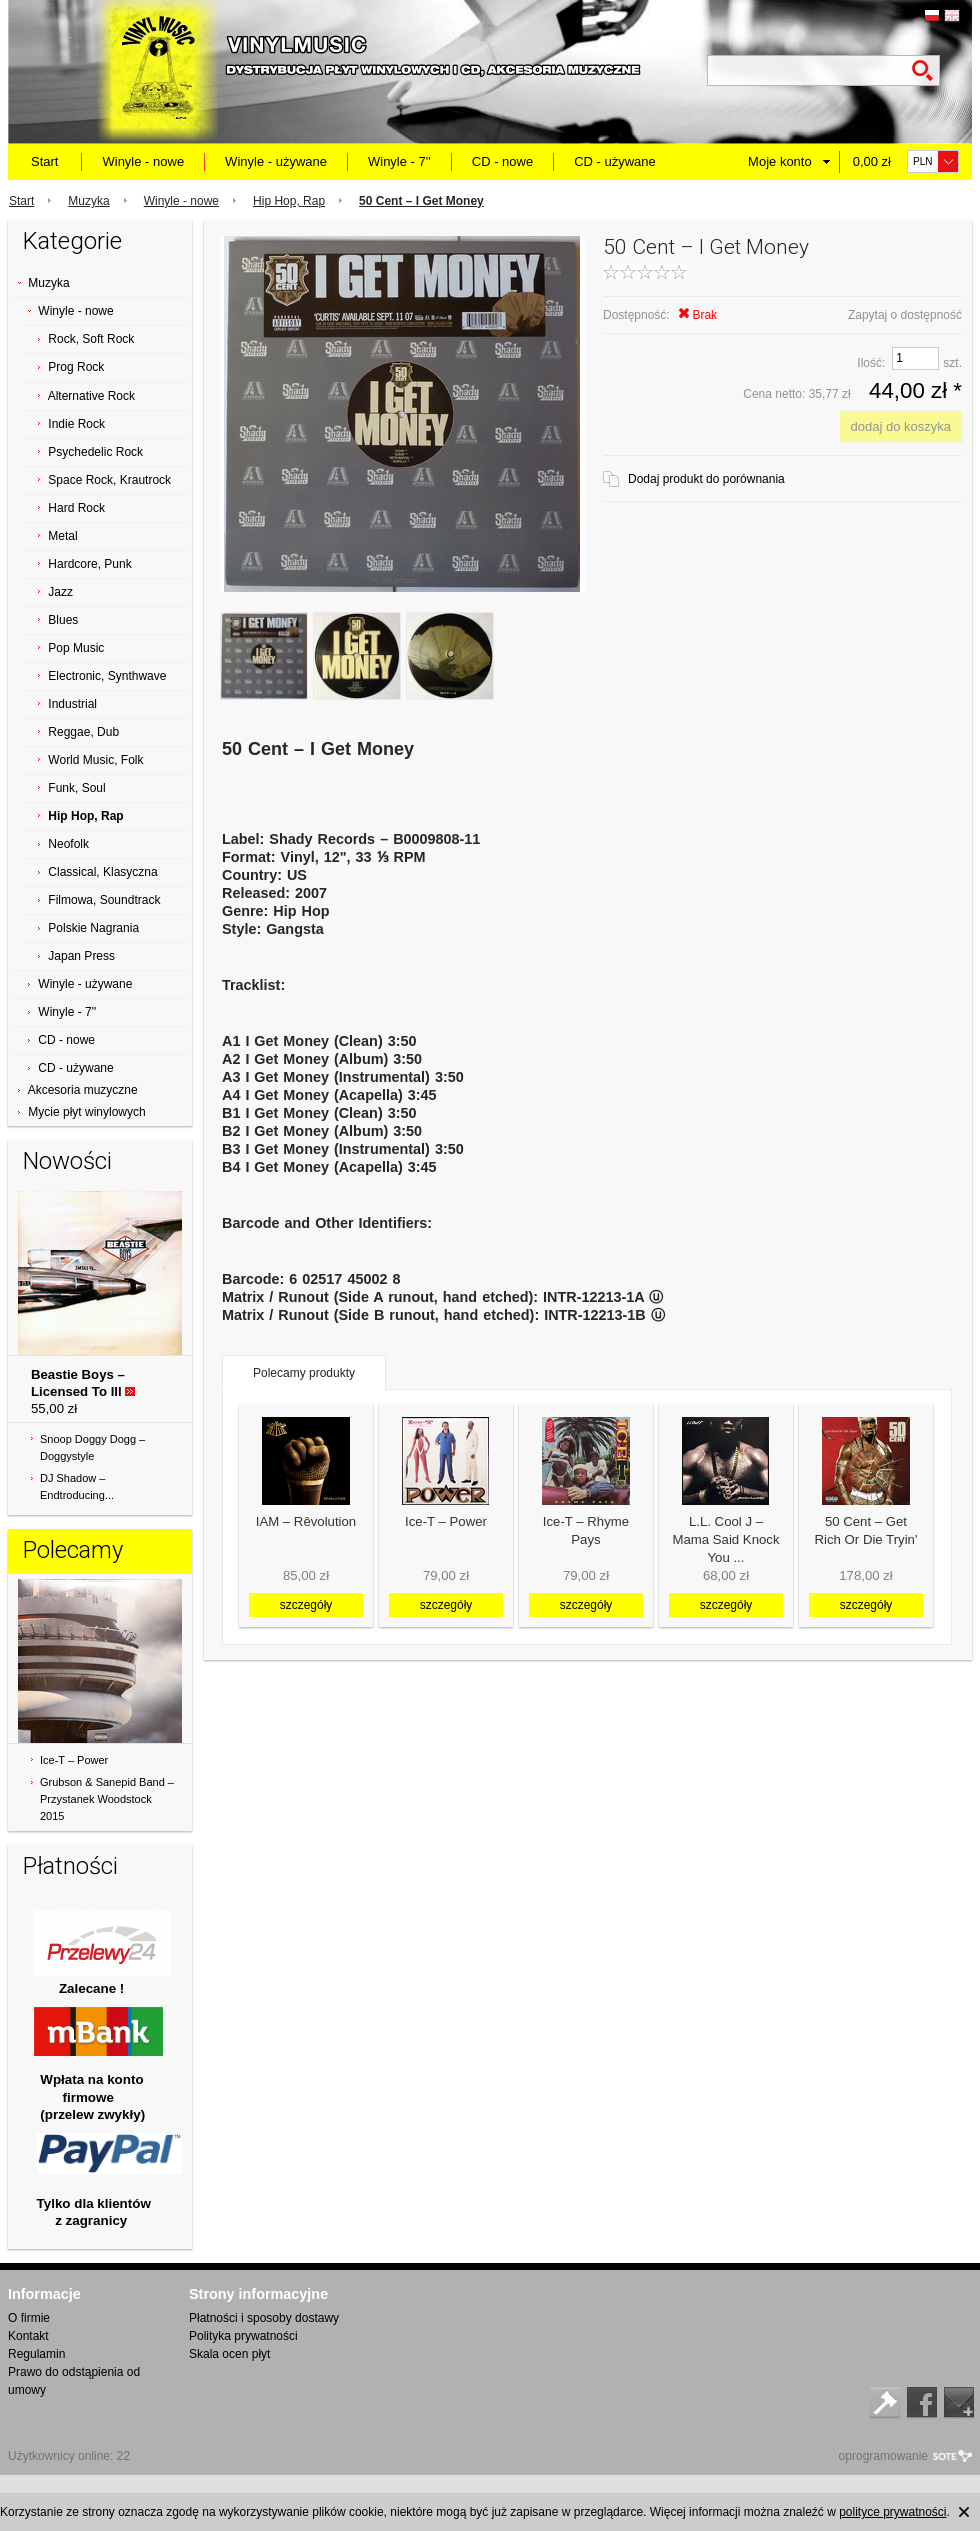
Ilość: (871, 363)
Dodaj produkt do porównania (706, 479)
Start (44, 161)
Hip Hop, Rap (289, 201)
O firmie (29, 2318)
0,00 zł (872, 161)
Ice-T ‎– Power (74, 1760)
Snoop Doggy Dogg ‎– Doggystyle (92, 1447)
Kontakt (28, 2336)
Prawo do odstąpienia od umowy (74, 2381)
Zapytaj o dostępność (905, 315)
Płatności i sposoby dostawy (264, 2318)
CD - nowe (502, 161)
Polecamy (73, 1550)
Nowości (67, 1161)
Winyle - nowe (143, 161)
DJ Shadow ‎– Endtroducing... (77, 1486)
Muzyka (88, 201)
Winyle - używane (276, 161)
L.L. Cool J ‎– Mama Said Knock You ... (725, 1539)
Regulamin (36, 2354)
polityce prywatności (892, 2512)
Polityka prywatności (243, 2336)
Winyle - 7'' (399, 161)
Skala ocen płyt (229, 2354)
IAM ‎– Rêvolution (306, 1521)
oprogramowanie (883, 2456)
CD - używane (615, 161)
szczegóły (306, 1605)
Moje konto (780, 161)
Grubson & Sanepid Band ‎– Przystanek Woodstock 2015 (107, 1799)
